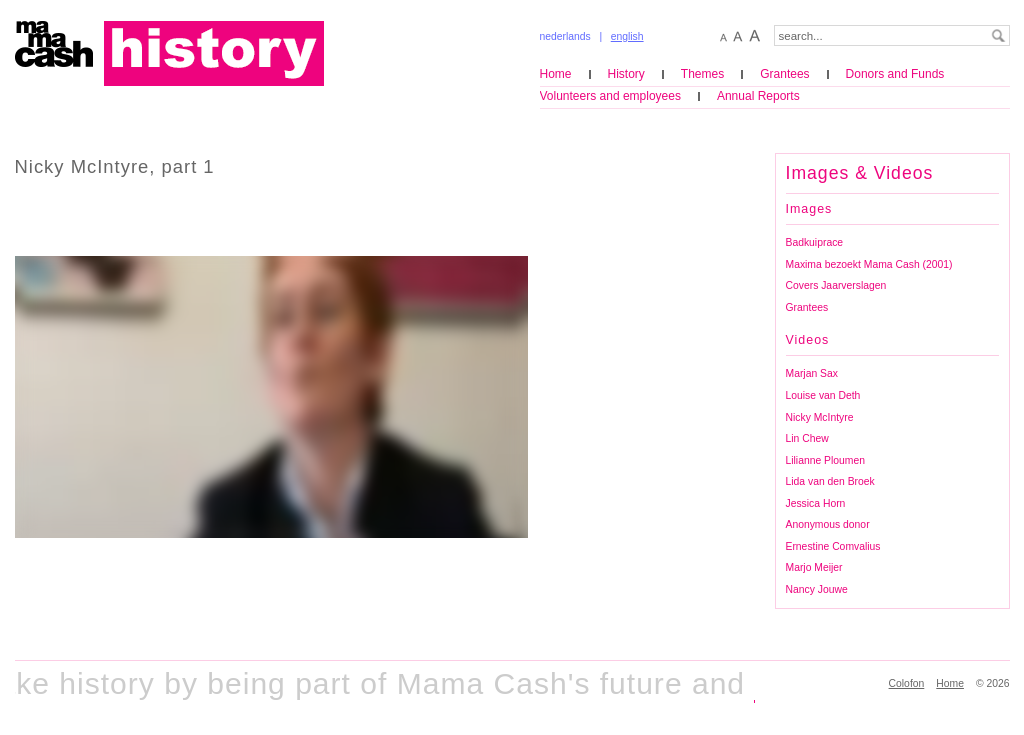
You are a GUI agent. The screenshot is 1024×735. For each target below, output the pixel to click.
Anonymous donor (828, 524)
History (626, 74)
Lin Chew (807, 438)
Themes (702, 74)
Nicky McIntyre (820, 417)
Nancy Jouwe (817, 589)
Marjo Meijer (814, 567)
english (627, 36)
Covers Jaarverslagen (836, 285)
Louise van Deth (823, 395)
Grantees (784, 74)
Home (556, 74)
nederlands (565, 36)
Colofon (907, 683)
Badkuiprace (815, 242)
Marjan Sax (812, 373)
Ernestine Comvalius (833, 546)
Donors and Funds (895, 74)
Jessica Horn (816, 503)
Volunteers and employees (610, 96)
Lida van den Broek (830, 481)
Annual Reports (758, 96)
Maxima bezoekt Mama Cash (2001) (869, 264)
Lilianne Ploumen (825, 460)
